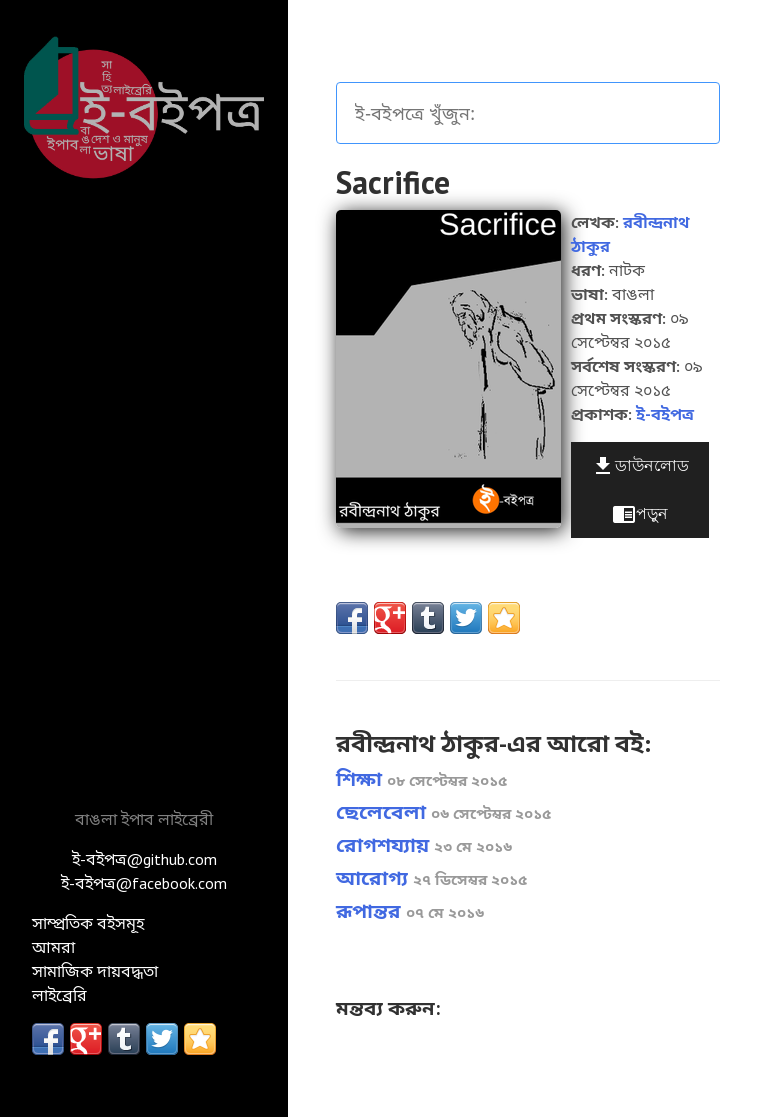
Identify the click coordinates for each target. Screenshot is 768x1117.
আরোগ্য (431, 878)
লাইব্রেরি (59, 995)
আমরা (53, 947)
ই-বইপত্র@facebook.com (144, 883)
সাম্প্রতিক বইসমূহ (88, 923)
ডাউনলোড (640, 466)
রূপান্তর (410, 911)
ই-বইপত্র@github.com (144, 859)
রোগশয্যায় (424, 845)
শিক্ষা (421, 779)
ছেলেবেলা (443, 812)
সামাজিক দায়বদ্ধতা (95, 971)
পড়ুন (640, 514)
